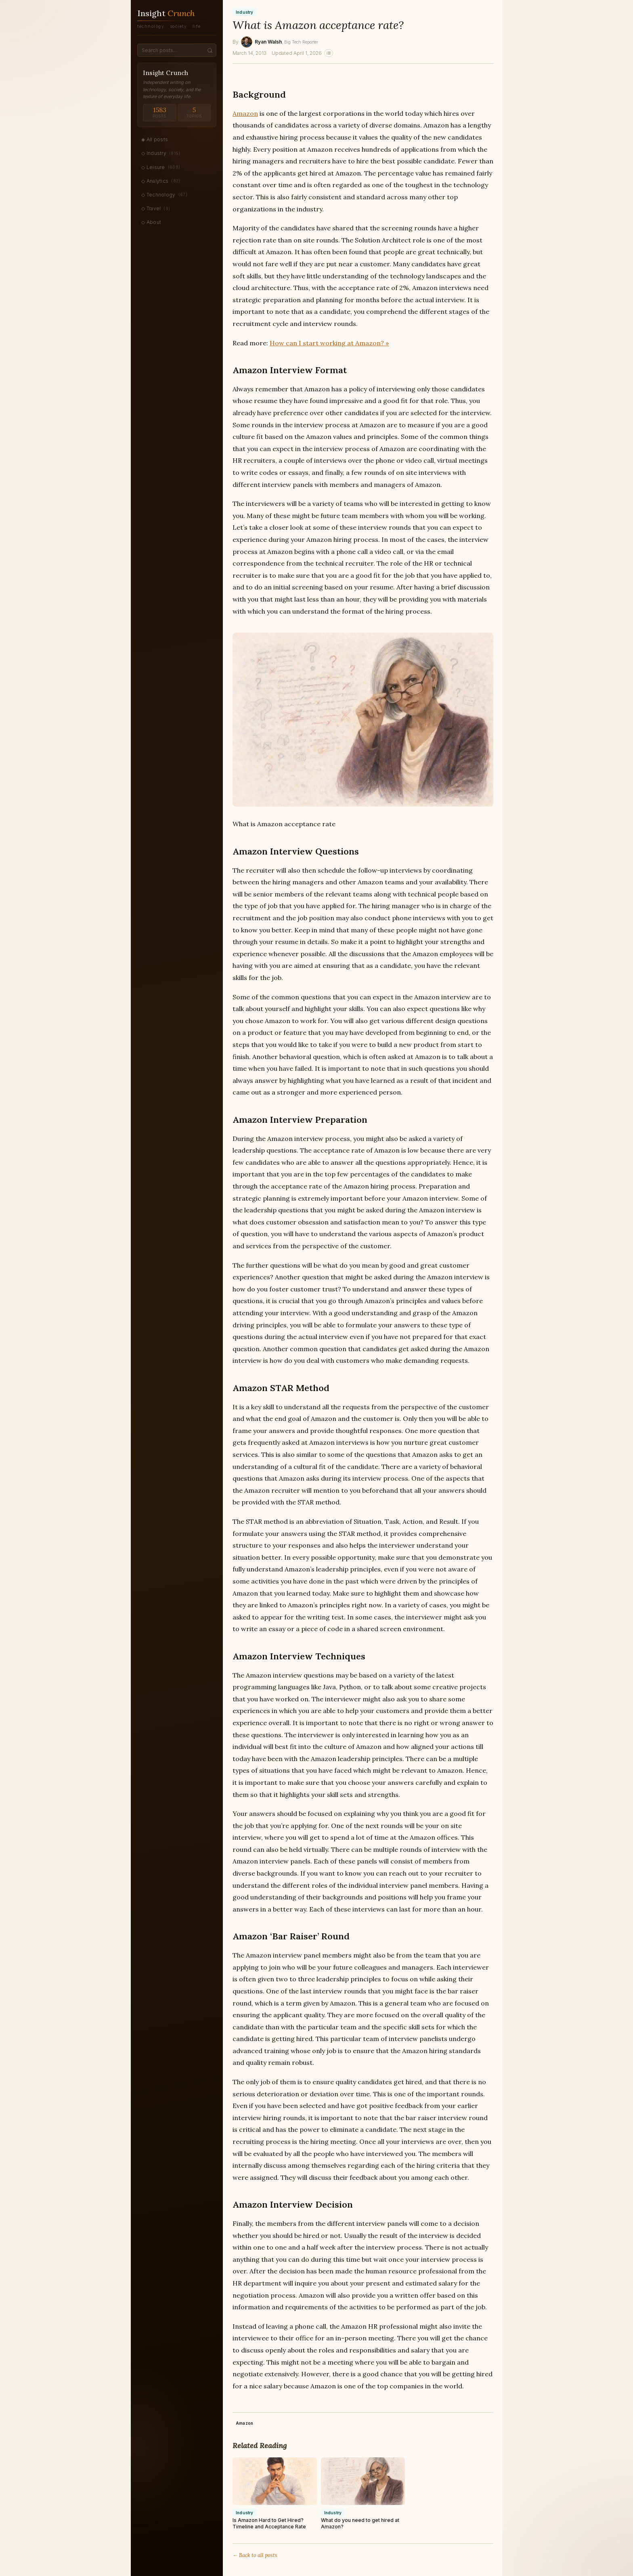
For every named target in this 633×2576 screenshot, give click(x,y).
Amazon (245, 113)
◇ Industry (160, 153)
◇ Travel (155, 208)
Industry (245, 12)
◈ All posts (154, 139)
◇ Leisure (160, 167)
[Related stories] (328, 53)
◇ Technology (164, 194)
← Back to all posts (255, 2555)
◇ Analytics (160, 181)
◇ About (151, 222)
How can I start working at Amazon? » (329, 343)
